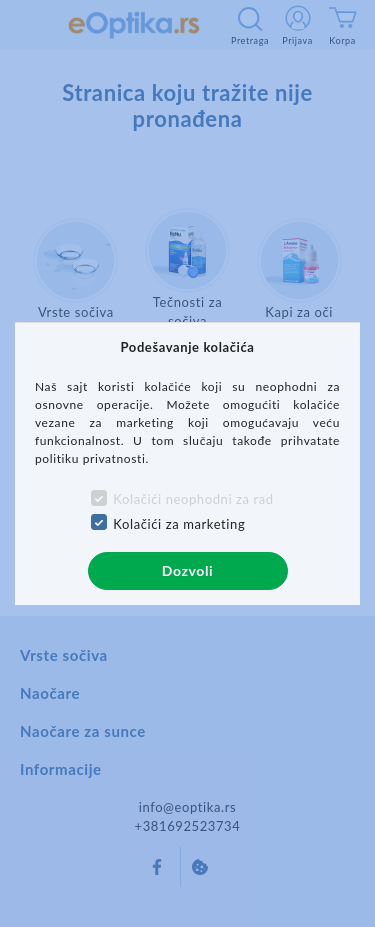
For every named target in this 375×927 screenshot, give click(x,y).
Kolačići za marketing (179, 524)
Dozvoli (187, 570)
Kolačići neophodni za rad (193, 499)
